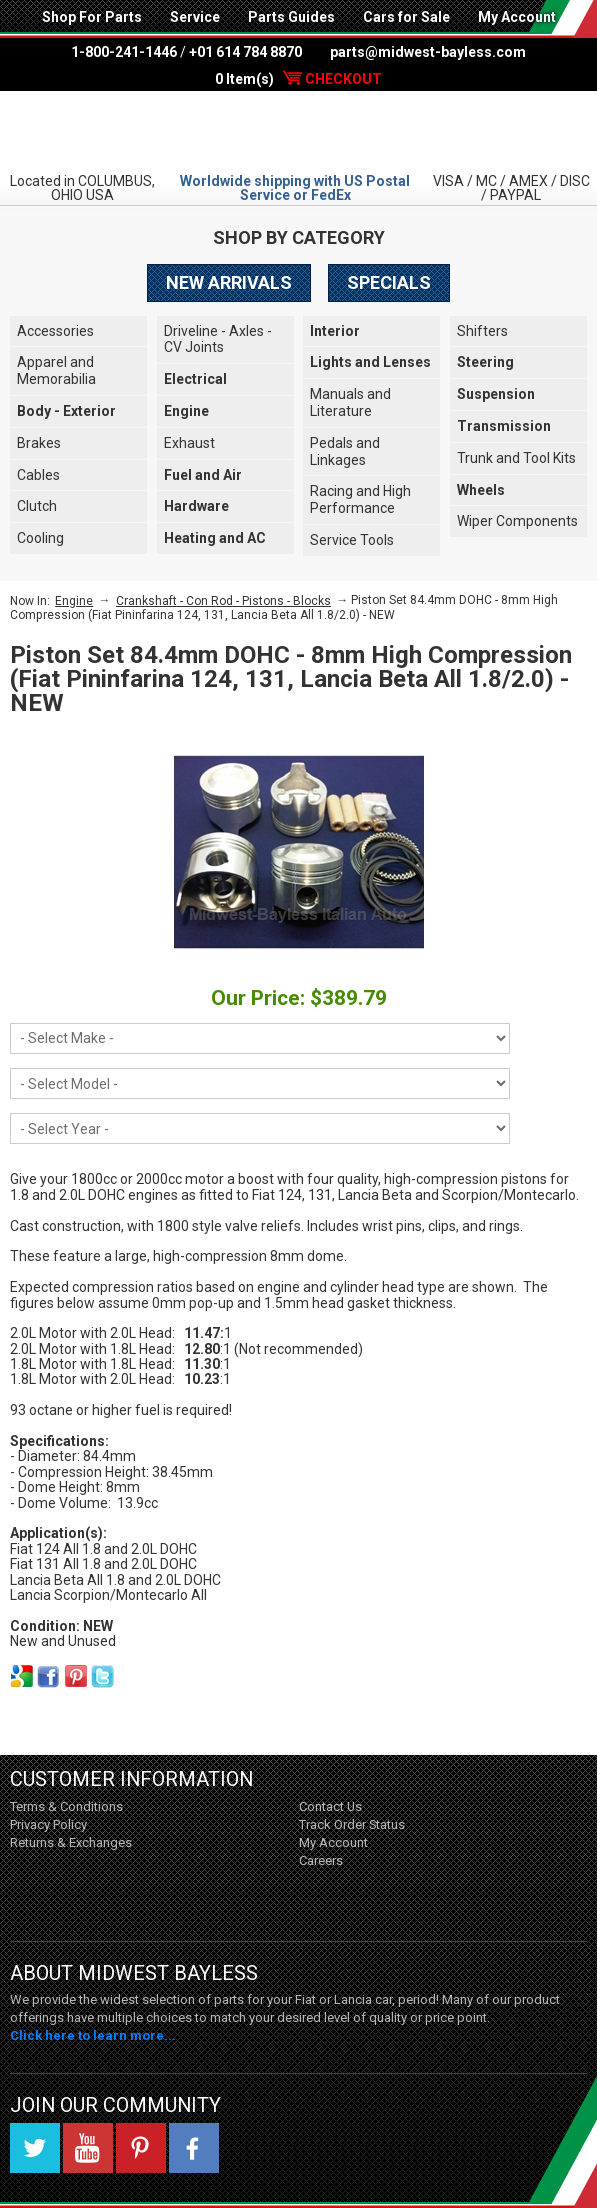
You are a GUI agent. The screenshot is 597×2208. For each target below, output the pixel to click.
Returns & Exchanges (71, 1842)
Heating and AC (215, 538)
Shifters (482, 331)
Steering (485, 362)
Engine (186, 411)
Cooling (40, 538)
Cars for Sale (406, 17)
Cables (38, 475)
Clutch (37, 506)
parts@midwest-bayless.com (428, 52)
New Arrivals (229, 282)
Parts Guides (291, 17)
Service (195, 17)
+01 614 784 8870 (245, 52)
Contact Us (330, 1806)
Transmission (504, 426)
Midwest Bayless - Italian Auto (299, 131)
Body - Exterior (66, 411)
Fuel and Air (203, 475)
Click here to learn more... (93, 2035)
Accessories (55, 331)
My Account (517, 17)
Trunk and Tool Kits (516, 458)
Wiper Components (517, 521)
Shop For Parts (92, 17)
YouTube (88, 2148)
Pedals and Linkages (345, 451)
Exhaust (189, 443)
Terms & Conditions (66, 1806)
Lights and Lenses (370, 362)
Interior (335, 331)
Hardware (196, 506)
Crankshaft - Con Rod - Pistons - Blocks (223, 601)
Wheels (481, 490)
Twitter (35, 2148)
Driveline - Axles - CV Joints (218, 339)
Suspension (496, 394)
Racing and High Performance (360, 499)
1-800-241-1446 (124, 52)
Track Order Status (352, 1824)
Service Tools (352, 540)
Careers (321, 1860)
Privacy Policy (48, 1824)
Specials (389, 282)
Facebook (194, 2148)
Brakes (39, 443)
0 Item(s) (298, 79)
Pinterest (141, 2148)
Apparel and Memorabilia (56, 370)
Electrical (195, 379)
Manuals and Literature (350, 402)
